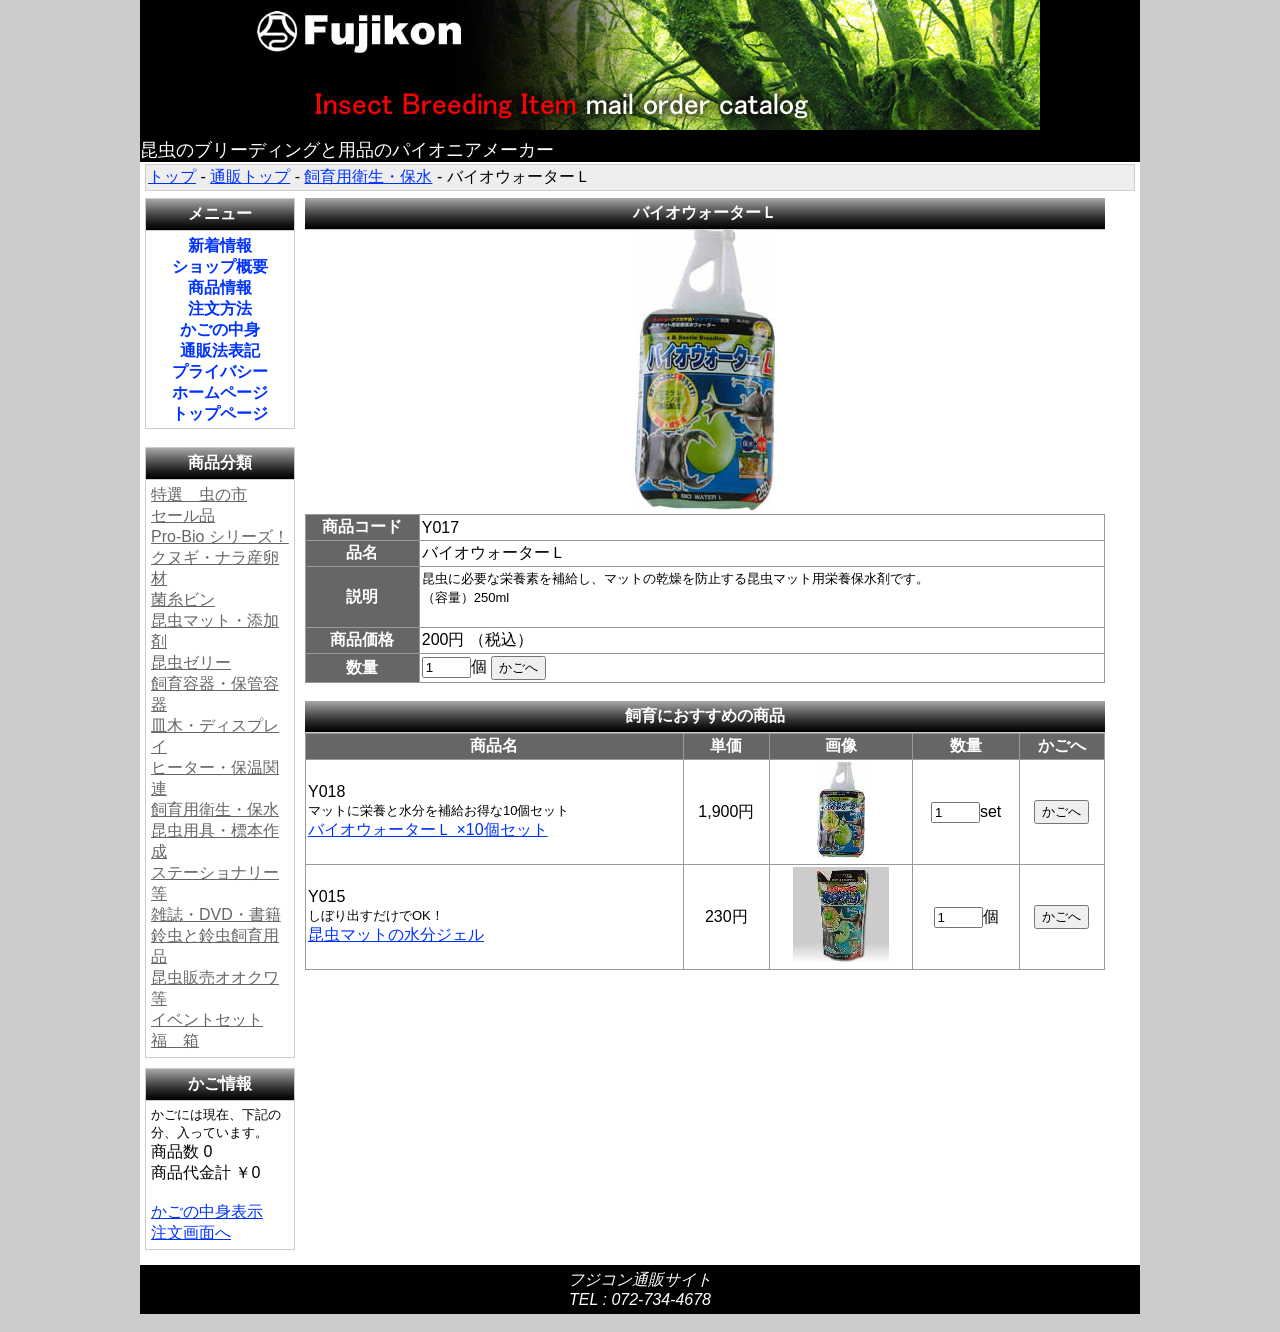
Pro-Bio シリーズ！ (220, 536)
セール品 (183, 515)
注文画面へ (191, 1232)
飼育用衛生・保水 (368, 176)
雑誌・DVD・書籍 (216, 914)
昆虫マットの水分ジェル (396, 934)
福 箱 (175, 1040)
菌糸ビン (183, 599)
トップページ (220, 413)
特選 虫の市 (199, 494)
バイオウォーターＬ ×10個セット (428, 829)
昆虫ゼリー (191, 662)
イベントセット (207, 1019)
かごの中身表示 (207, 1211)
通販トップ (250, 176)
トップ (172, 176)
